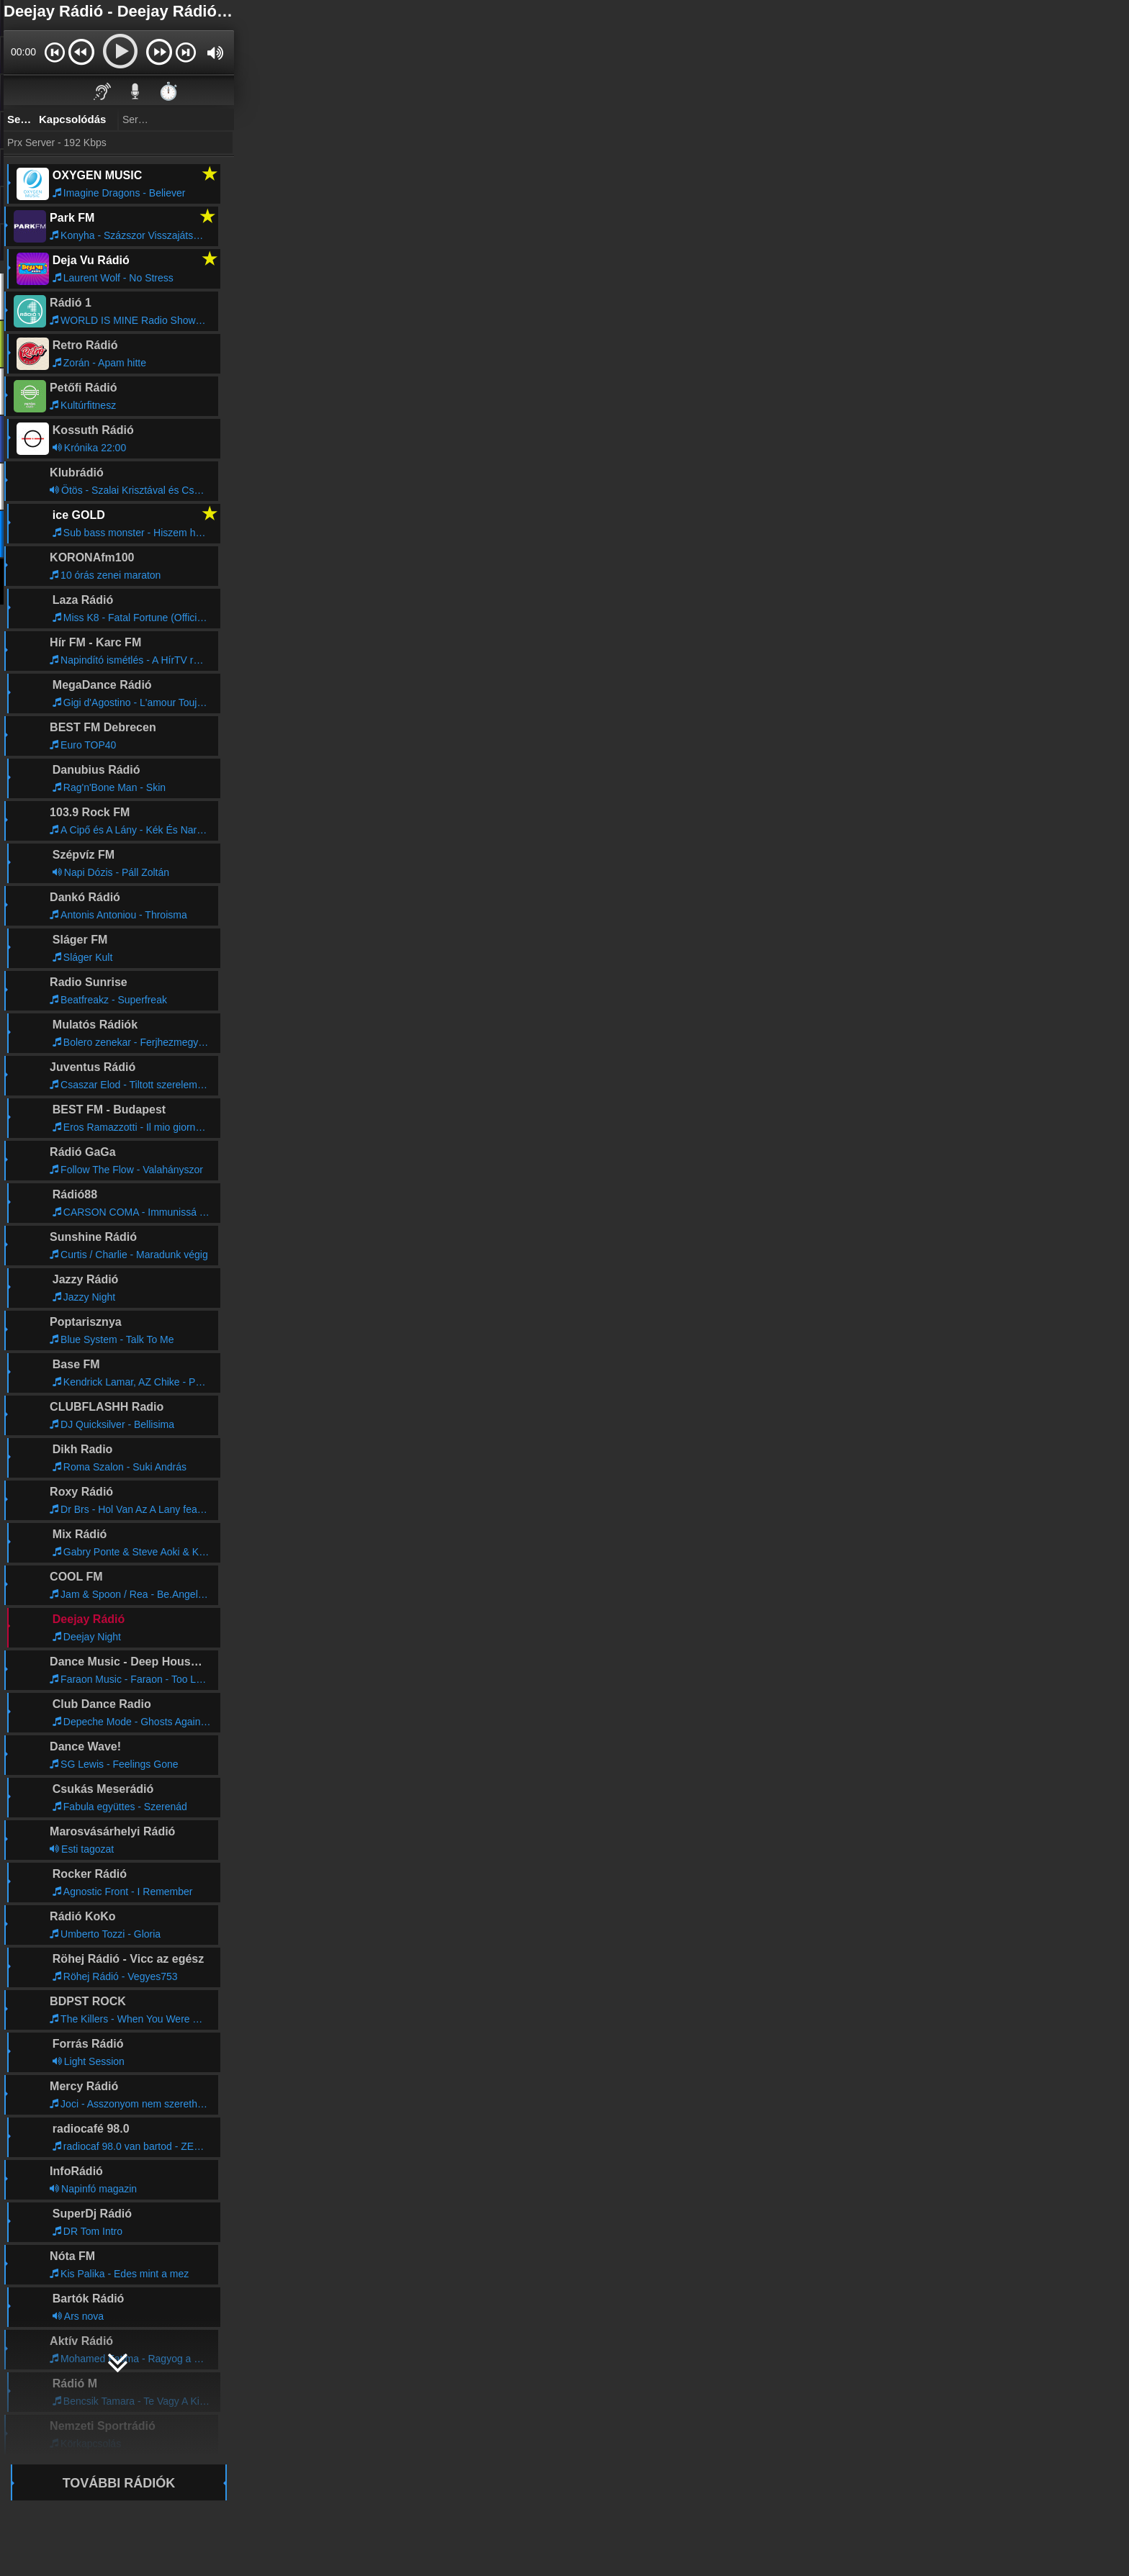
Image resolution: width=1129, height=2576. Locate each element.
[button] (54, 51)
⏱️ (168, 91)
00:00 (23, 52)
